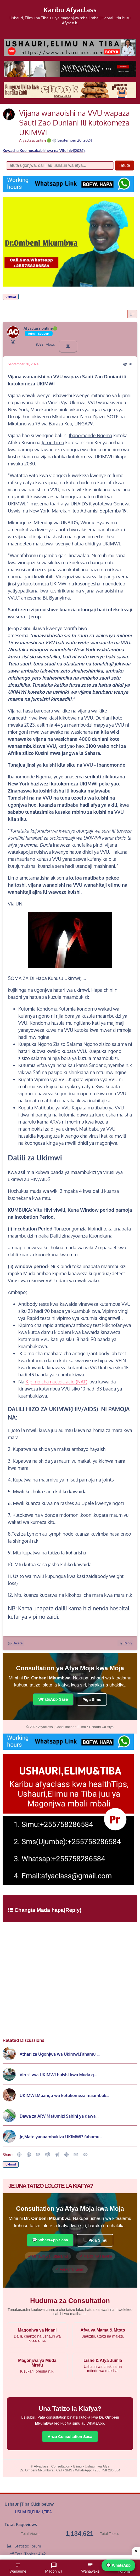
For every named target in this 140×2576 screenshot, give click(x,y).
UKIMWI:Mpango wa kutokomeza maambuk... (64, 2095)
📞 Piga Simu (95, 2240)
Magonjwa (53, 2567)
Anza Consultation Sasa (70, 2436)
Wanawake (90, 2567)
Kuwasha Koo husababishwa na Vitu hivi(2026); (44, 150)
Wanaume (17, 2567)
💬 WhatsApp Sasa (50, 2240)
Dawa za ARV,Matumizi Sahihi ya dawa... (59, 2116)
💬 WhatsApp (118, 2565)
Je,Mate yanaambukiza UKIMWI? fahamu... (61, 2136)
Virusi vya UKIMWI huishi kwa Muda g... (58, 2074)
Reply (125, 1643)
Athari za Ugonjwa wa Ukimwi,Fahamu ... (60, 2054)
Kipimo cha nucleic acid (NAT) (56, 1381)
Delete (15, 1643)
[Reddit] (47, 2154)
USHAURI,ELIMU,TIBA (33, 2511)
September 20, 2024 (23, 364)
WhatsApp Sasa (53, 1699)
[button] (19, 2154)
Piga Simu (92, 1699)
